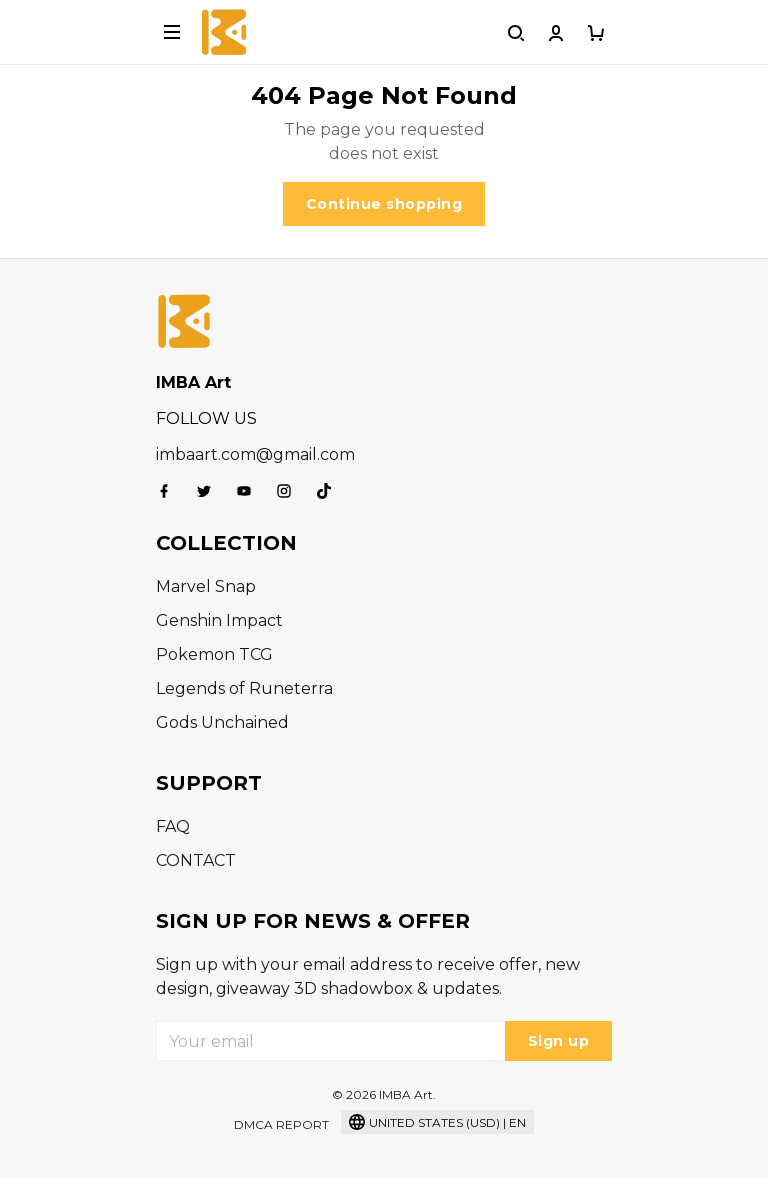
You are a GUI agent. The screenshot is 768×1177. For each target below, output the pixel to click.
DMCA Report (281, 1124)
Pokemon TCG (214, 654)
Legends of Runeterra (244, 688)
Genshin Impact (219, 620)
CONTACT (196, 860)
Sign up (559, 1041)
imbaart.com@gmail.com (255, 454)
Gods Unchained (222, 722)
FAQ (173, 826)
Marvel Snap (206, 586)
